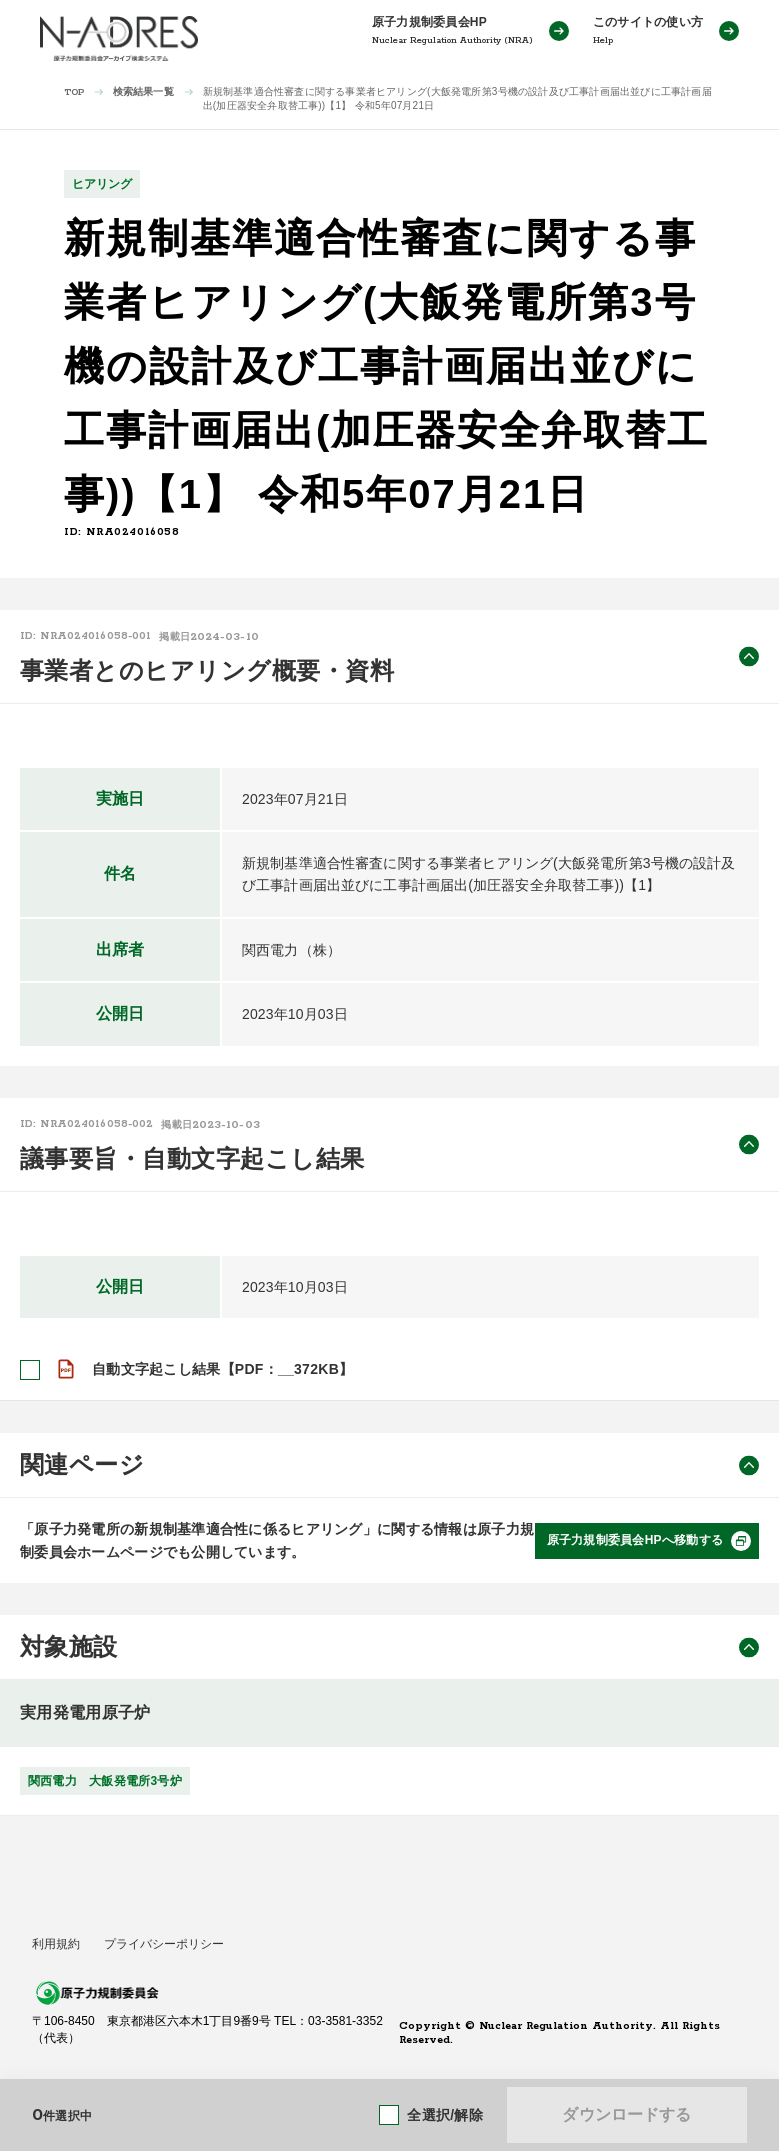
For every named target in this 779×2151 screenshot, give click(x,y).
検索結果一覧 (143, 91)
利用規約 (56, 1944)
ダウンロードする (626, 2114)
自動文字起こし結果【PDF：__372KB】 (222, 1369)
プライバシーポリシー (164, 1944)
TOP (74, 92)
